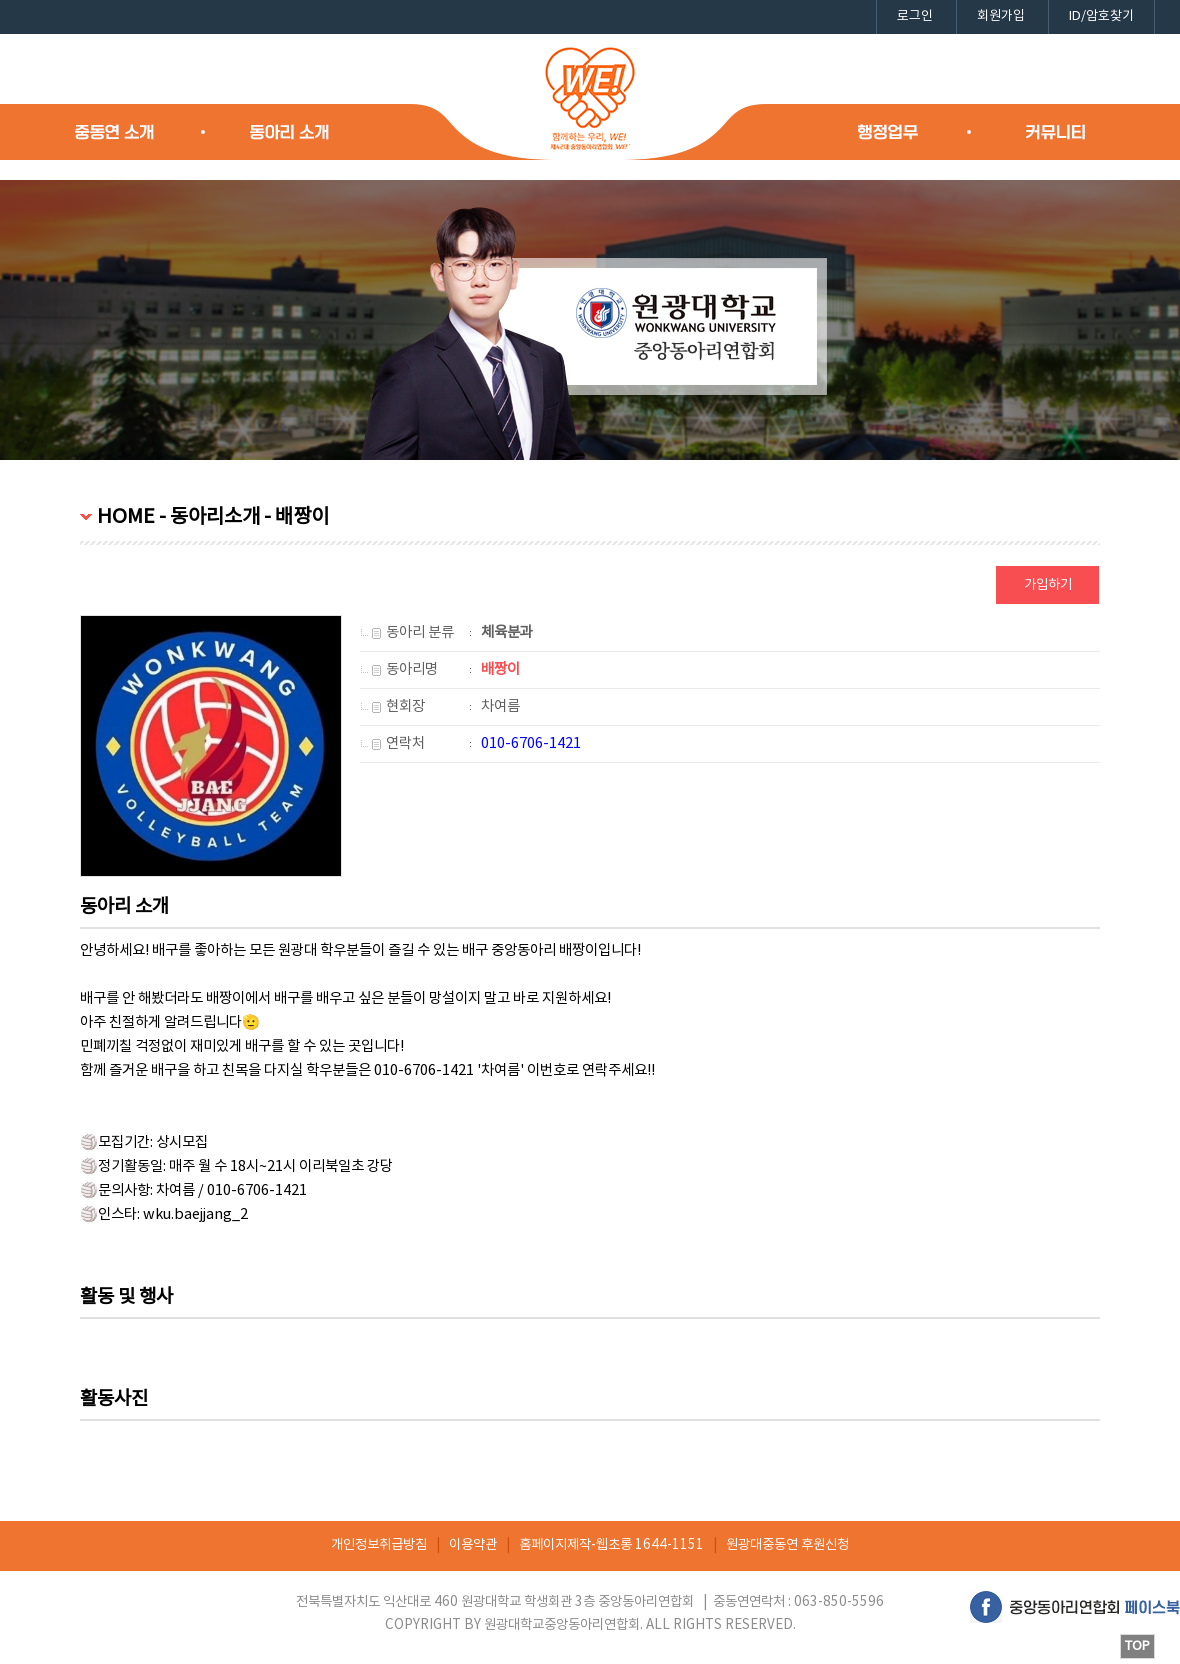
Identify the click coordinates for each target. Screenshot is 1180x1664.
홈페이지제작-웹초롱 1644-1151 (611, 1545)
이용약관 (473, 1545)
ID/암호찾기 (1101, 16)
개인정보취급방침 (379, 1545)
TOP (1137, 1646)
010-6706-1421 (531, 743)
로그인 (915, 16)
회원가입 (1001, 16)
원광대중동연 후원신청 (787, 1545)
